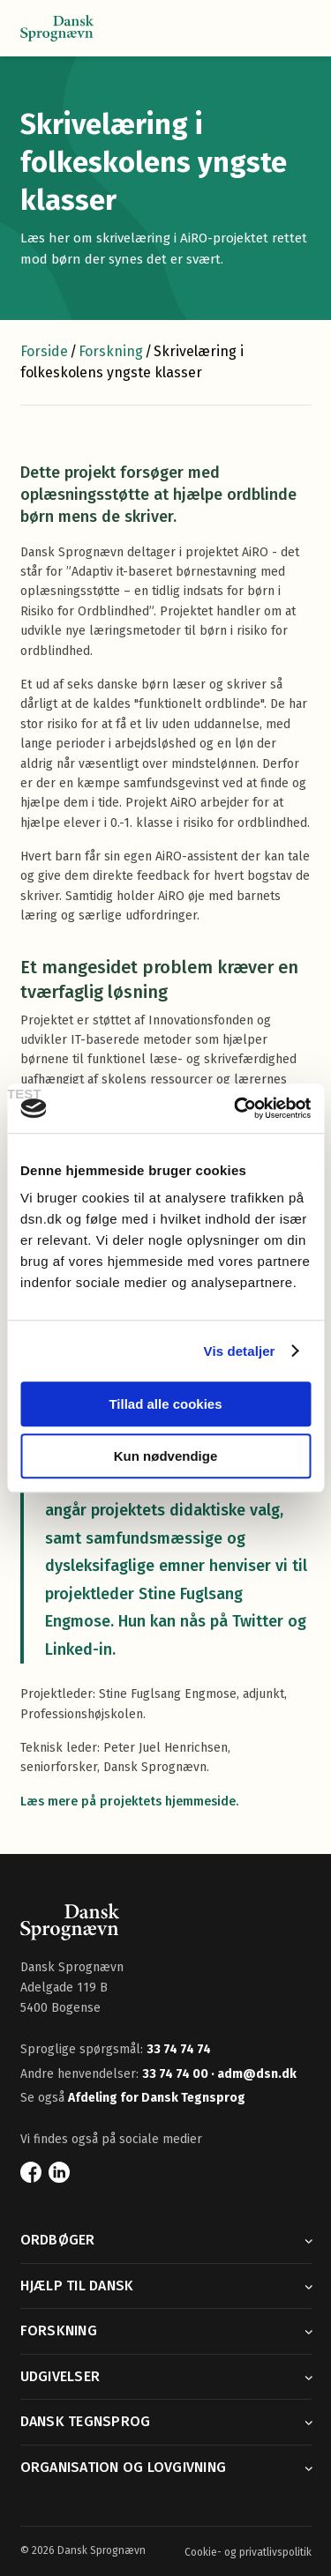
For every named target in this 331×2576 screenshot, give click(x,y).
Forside (44, 351)
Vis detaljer (239, 1351)
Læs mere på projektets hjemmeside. (129, 1801)
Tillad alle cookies (165, 1403)
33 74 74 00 (176, 2073)
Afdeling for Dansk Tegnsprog (156, 2097)
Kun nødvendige (166, 1455)
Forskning (111, 351)
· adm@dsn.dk (254, 2073)
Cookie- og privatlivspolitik (248, 2552)
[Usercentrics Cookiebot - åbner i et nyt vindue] (236, 1108)
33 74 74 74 (179, 2049)
